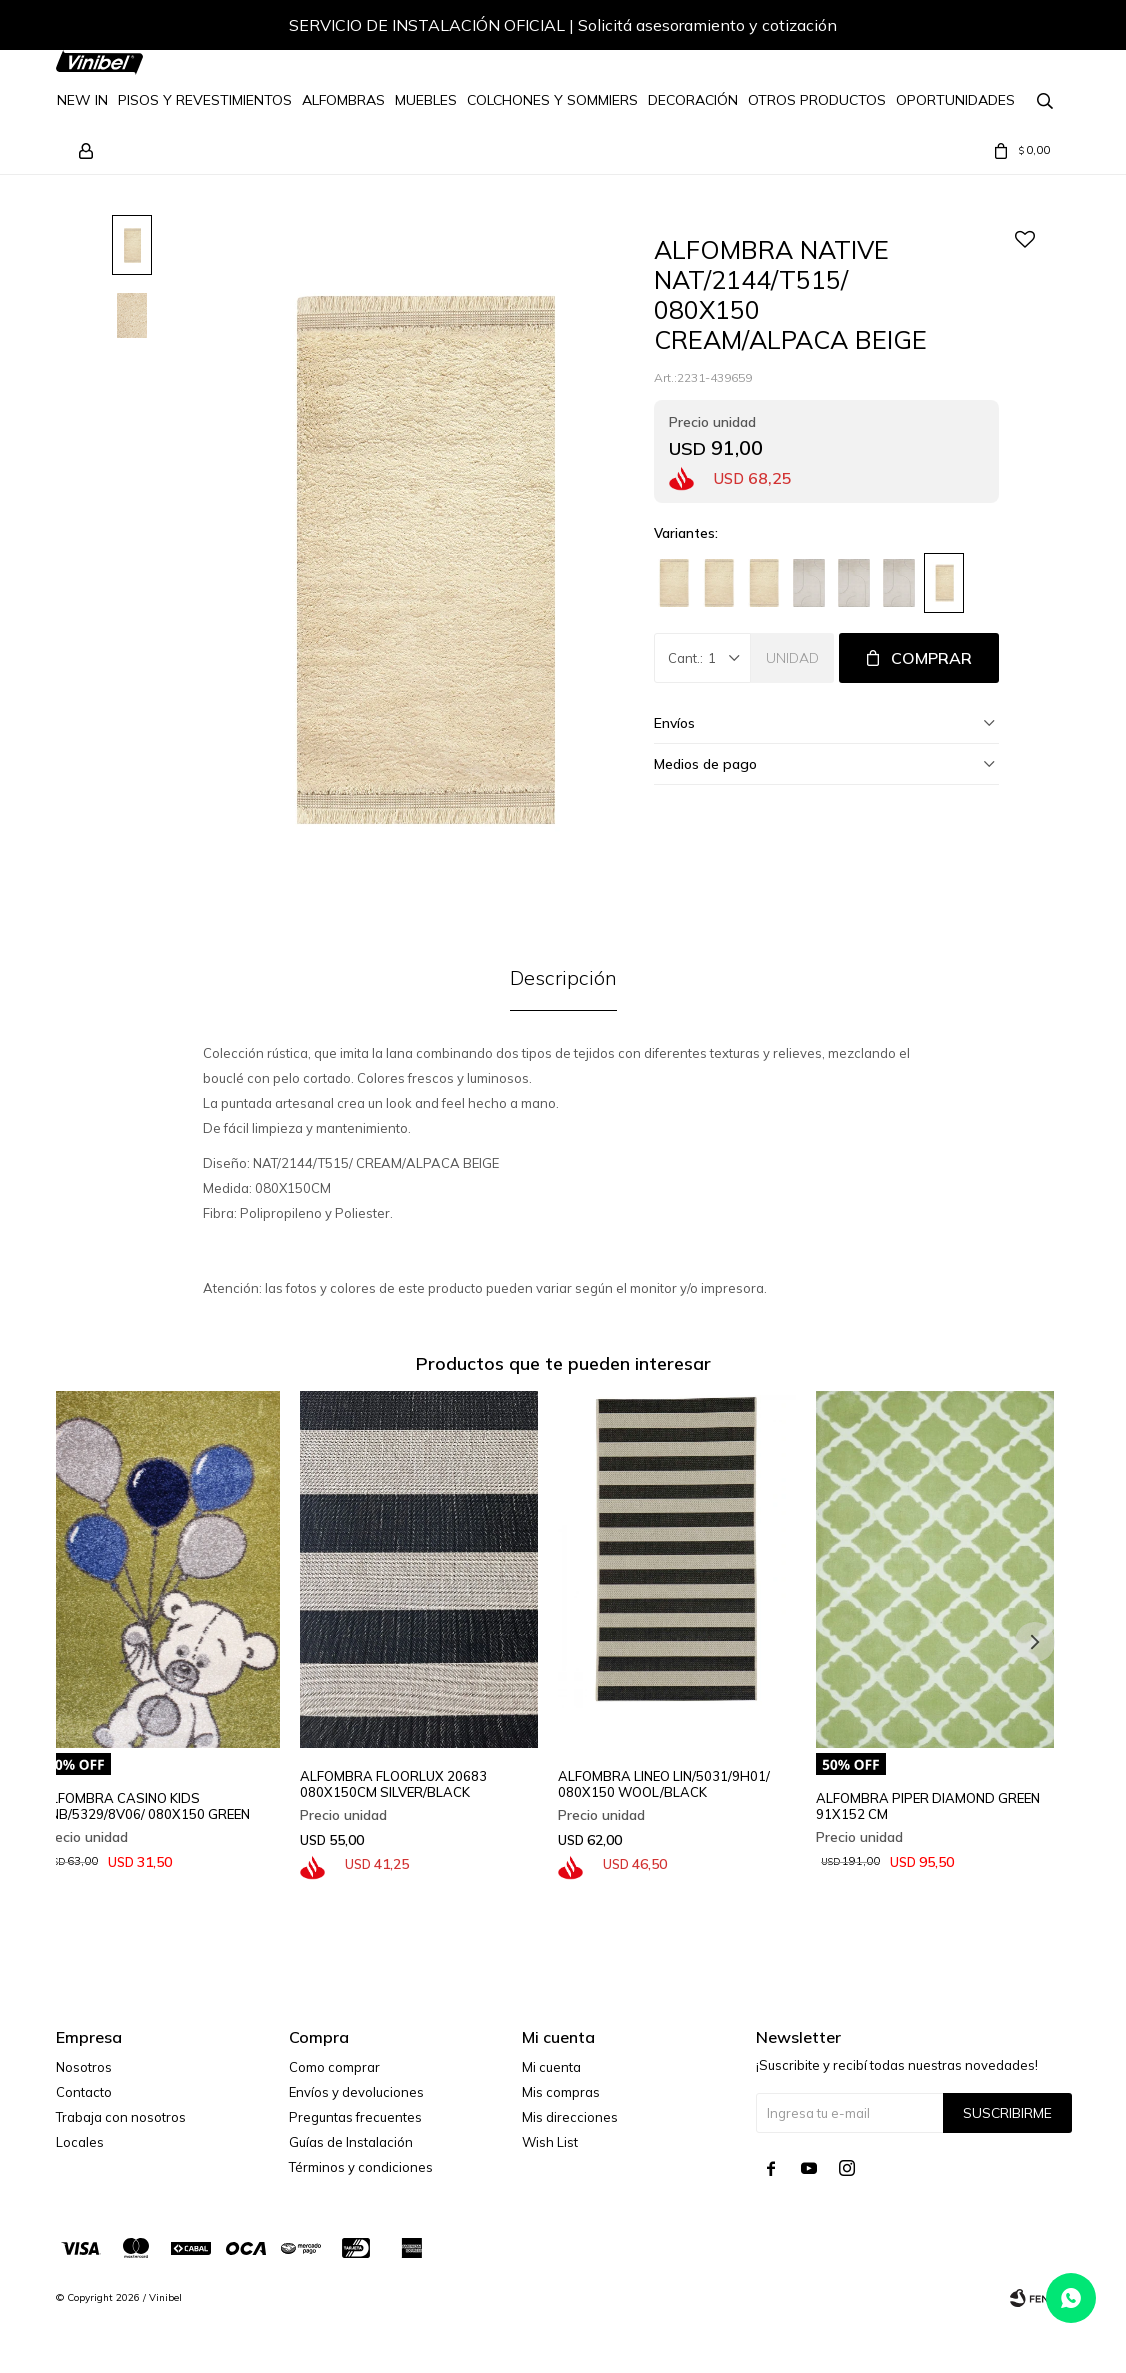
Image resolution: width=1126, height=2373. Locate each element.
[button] (1035, 28)
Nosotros (84, 2067)
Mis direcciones (570, 2117)
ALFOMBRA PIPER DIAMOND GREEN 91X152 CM (928, 1806)
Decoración (693, 100)
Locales (80, 2142)
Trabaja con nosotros (121, 2117)
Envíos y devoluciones (356, 2092)
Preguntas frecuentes (355, 2117)
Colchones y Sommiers (552, 100)
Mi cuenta (551, 2067)
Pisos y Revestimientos (205, 100)
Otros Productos (817, 100)
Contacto (84, 2092)
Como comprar (334, 2067)
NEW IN (82, 100)
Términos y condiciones (361, 2167)
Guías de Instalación (351, 2142)
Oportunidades (955, 100)
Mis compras (561, 2092)
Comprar (931, 658)
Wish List (550, 2142)
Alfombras (343, 100)
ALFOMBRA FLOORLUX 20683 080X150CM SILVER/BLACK (393, 1784)
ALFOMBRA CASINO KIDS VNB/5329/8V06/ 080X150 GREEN (145, 1806)
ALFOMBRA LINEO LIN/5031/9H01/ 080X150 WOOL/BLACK (664, 1784)
